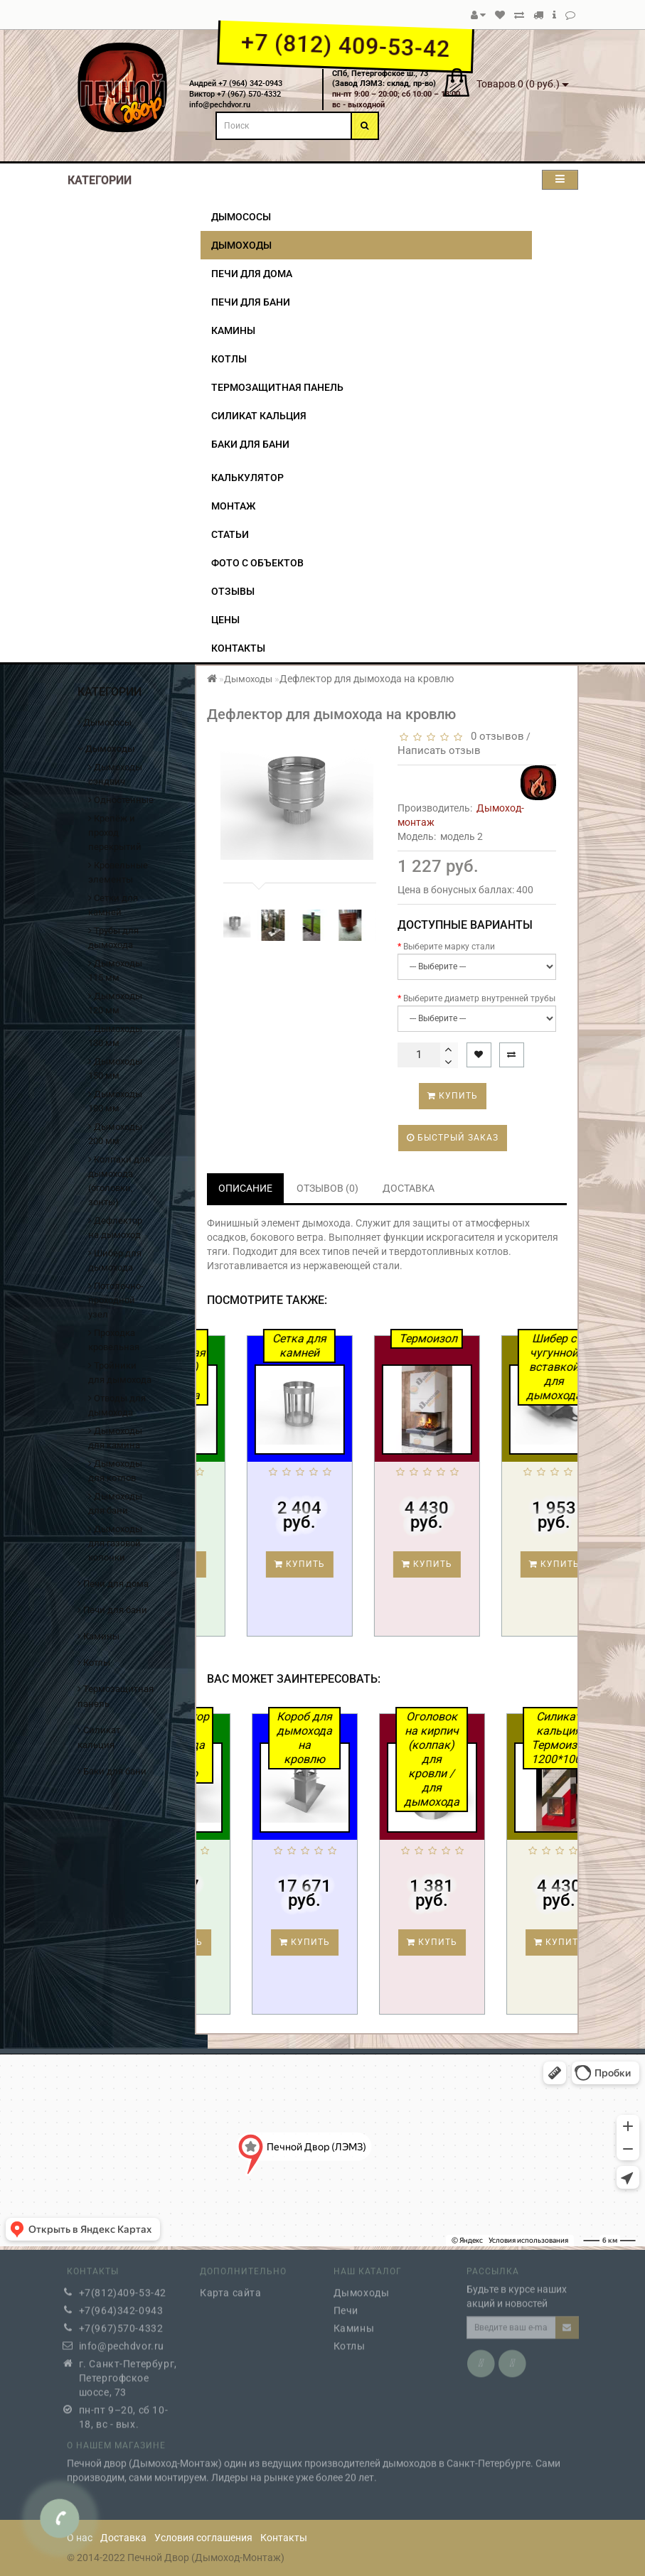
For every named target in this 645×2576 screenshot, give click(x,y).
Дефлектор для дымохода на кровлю (247, 1745)
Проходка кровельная (113, 1339)
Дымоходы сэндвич (115, 774)
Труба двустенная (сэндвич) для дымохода (241, 1367)
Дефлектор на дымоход (115, 1227)
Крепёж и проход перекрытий (115, 832)
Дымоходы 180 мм (115, 1101)
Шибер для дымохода (115, 1260)
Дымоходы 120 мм (115, 1003)
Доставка (123, 2537)
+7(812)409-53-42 (123, 2286)
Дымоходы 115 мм (115, 970)
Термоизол (495, 1338)
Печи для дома (251, 273)
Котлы (229, 359)
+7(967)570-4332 (121, 2321)
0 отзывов (494, 736)
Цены (225, 619)
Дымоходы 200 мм (115, 1133)
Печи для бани (250, 302)
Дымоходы (241, 245)
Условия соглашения (203, 2537)
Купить (452, 1096)
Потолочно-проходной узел (116, 1300)
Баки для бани (250, 444)
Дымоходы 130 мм (115, 1035)
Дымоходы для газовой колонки (115, 1543)
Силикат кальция (258, 415)
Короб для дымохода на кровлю (373, 1738)
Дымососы (241, 216)
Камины (233, 330)
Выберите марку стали (449, 947)
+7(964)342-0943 (121, 2304)
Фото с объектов (257, 562)
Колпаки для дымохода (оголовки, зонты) (119, 1180)
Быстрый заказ (453, 1138)
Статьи (230, 534)
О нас (79, 2537)
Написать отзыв (439, 750)
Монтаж (233, 506)
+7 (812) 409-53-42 (345, 45)
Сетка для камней (367, 1345)
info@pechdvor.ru (122, 2339)
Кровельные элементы (118, 872)
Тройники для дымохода (119, 1372)
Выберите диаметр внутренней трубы (479, 998)
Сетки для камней (113, 905)
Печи (346, 2304)
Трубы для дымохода (113, 937)
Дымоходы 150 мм (115, 1068)
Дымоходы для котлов (115, 1470)
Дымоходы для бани (115, 1503)
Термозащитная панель (277, 387)
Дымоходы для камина (115, 1438)
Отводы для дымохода (117, 1405)
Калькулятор (247, 477)
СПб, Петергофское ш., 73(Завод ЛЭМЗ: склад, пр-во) (384, 79)
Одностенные (121, 799)
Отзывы (233, 591)
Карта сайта (231, 2286)
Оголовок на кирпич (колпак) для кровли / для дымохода (500, 1759)
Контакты (238, 648)
